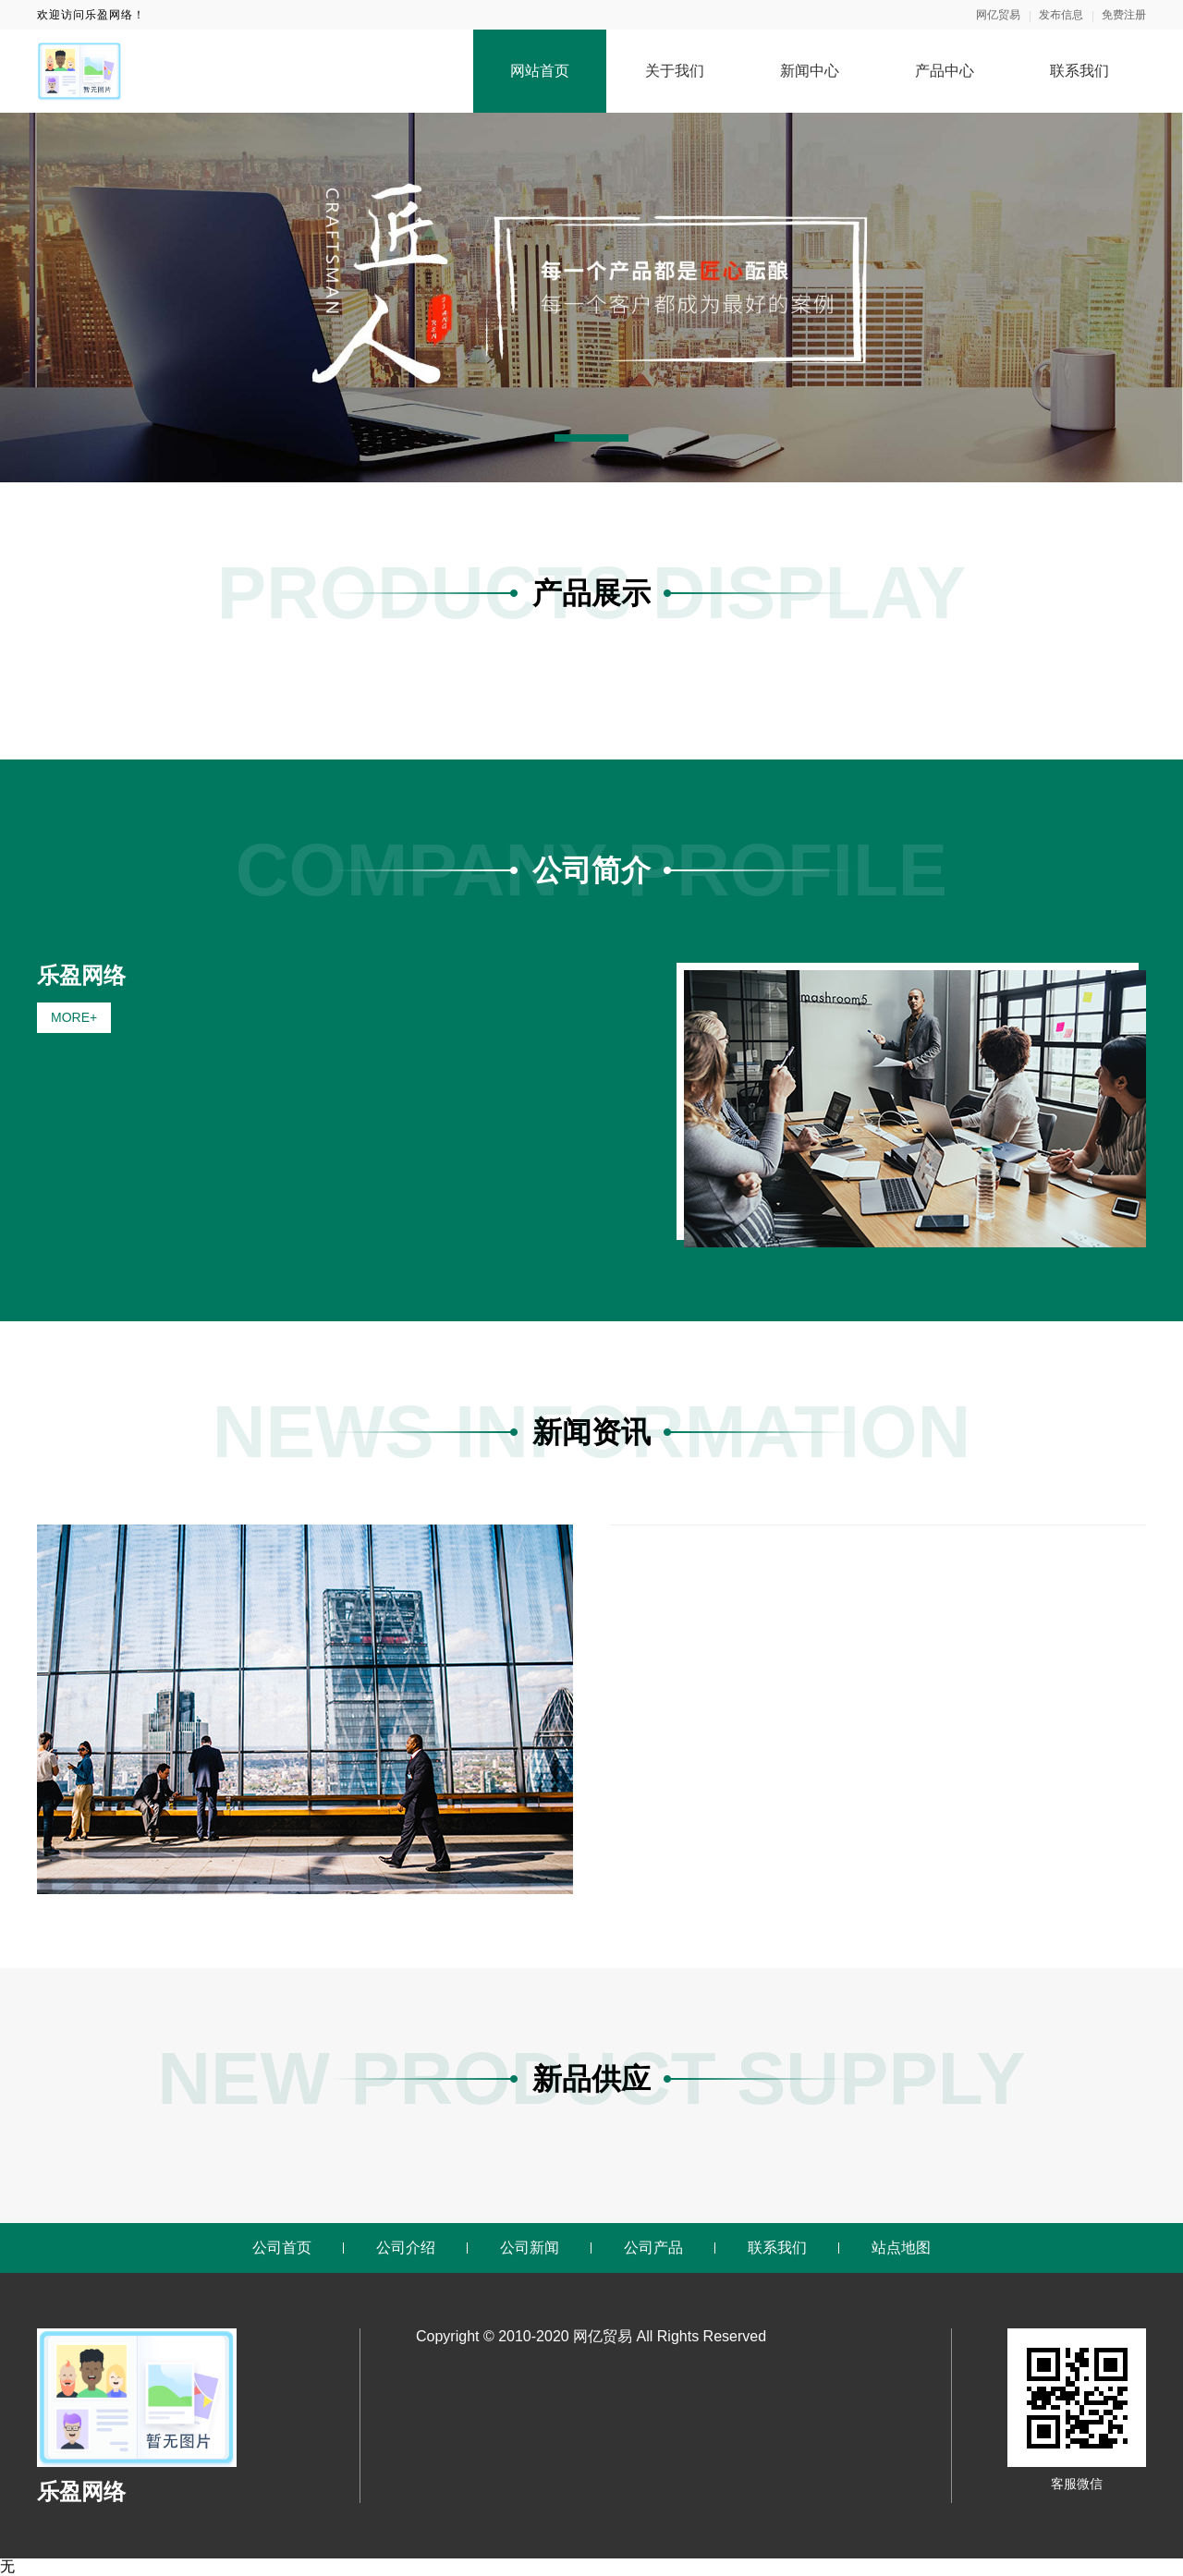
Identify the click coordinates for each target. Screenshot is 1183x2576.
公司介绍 (405, 2247)
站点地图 (901, 2247)
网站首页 (539, 71)
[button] (591, 438)
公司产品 (653, 2247)
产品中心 (944, 71)
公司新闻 (529, 2247)
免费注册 (1124, 14)
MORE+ (74, 1017)
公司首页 (281, 2247)
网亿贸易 (998, 14)
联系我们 (1079, 71)
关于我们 (674, 71)
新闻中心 (809, 71)
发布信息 (1061, 14)
